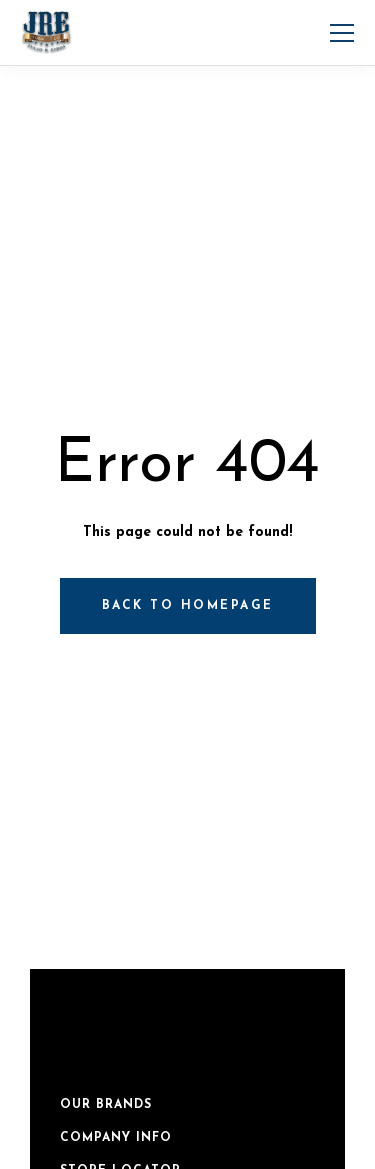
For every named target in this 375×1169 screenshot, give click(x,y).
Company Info (116, 1138)
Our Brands (106, 1105)
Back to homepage (188, 606)
